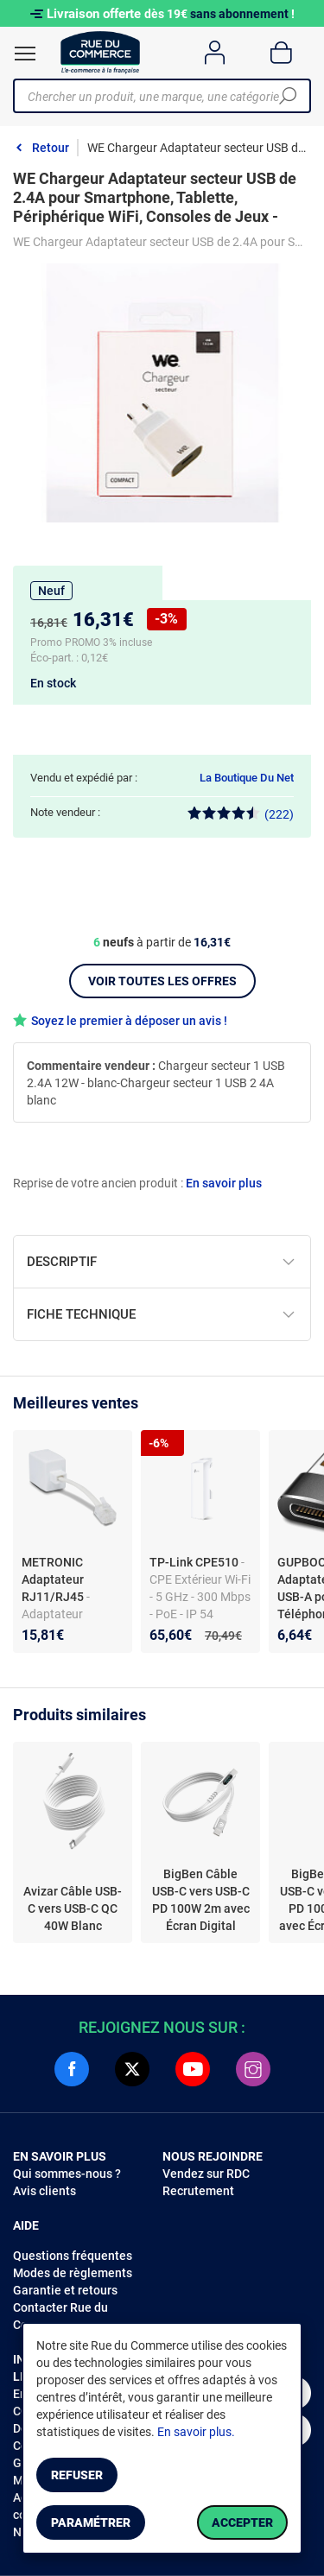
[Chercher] (287, 95)
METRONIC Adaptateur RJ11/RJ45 (54, 1579)
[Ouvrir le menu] (25, 53)
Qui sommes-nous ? (67, 2173)
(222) (240, 814)
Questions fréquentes (72, 2256)
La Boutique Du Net (247, 777)
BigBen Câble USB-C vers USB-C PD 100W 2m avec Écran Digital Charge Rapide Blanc (201, 1900)
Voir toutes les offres (162, 981)
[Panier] (281, 53)
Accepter (242, 2522)
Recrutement (198, 2191)
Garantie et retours (65, 2290)
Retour (50, 148)
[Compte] (214, 53)
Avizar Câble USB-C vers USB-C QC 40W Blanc (72, 1908)
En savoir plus (224, 1183)
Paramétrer (90, 2522)
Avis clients (44, 2191)
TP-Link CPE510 (195, 1562)
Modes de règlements (72, 2273)
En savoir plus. (196, 2432)
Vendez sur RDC (206, 2173)
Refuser (77, 2475)
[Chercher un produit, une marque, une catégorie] (155, 95)
